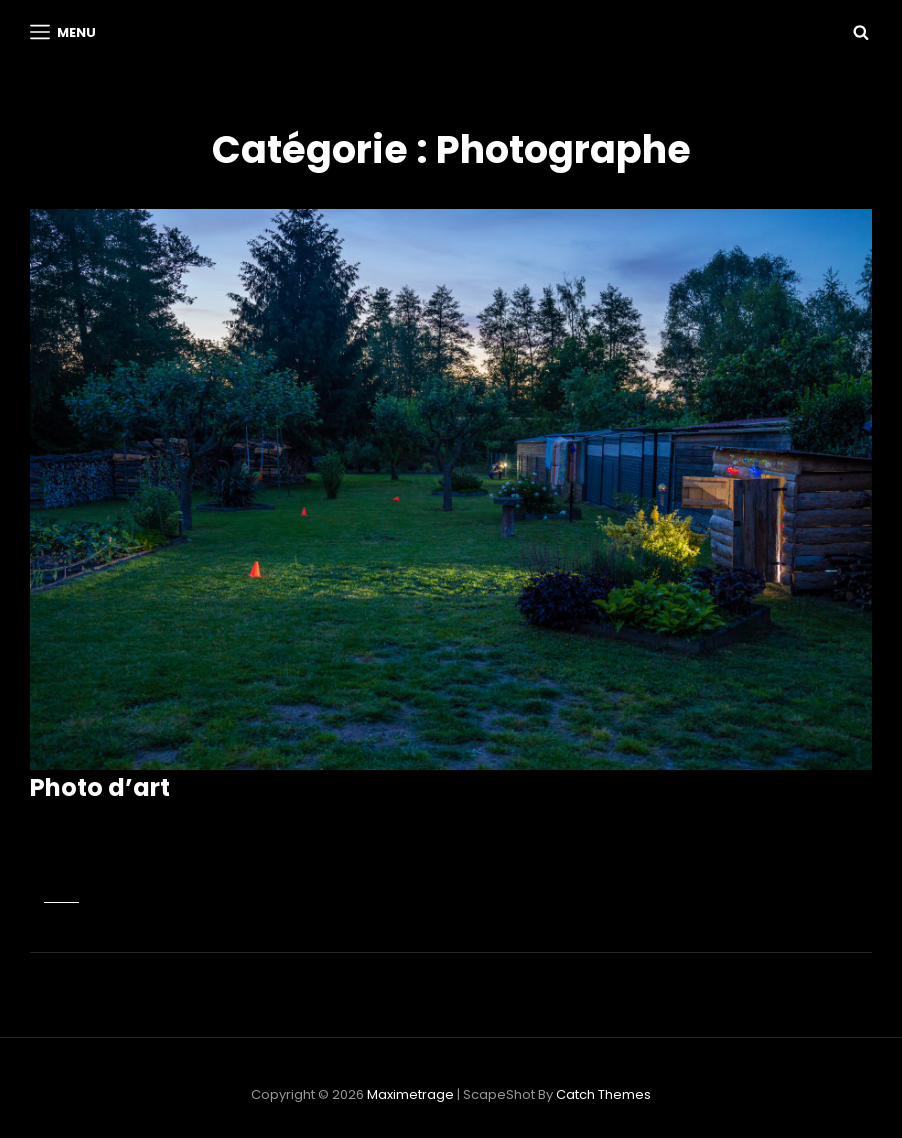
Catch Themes (603, 1094)
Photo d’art (100, 787)
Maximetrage (410, 1094)
